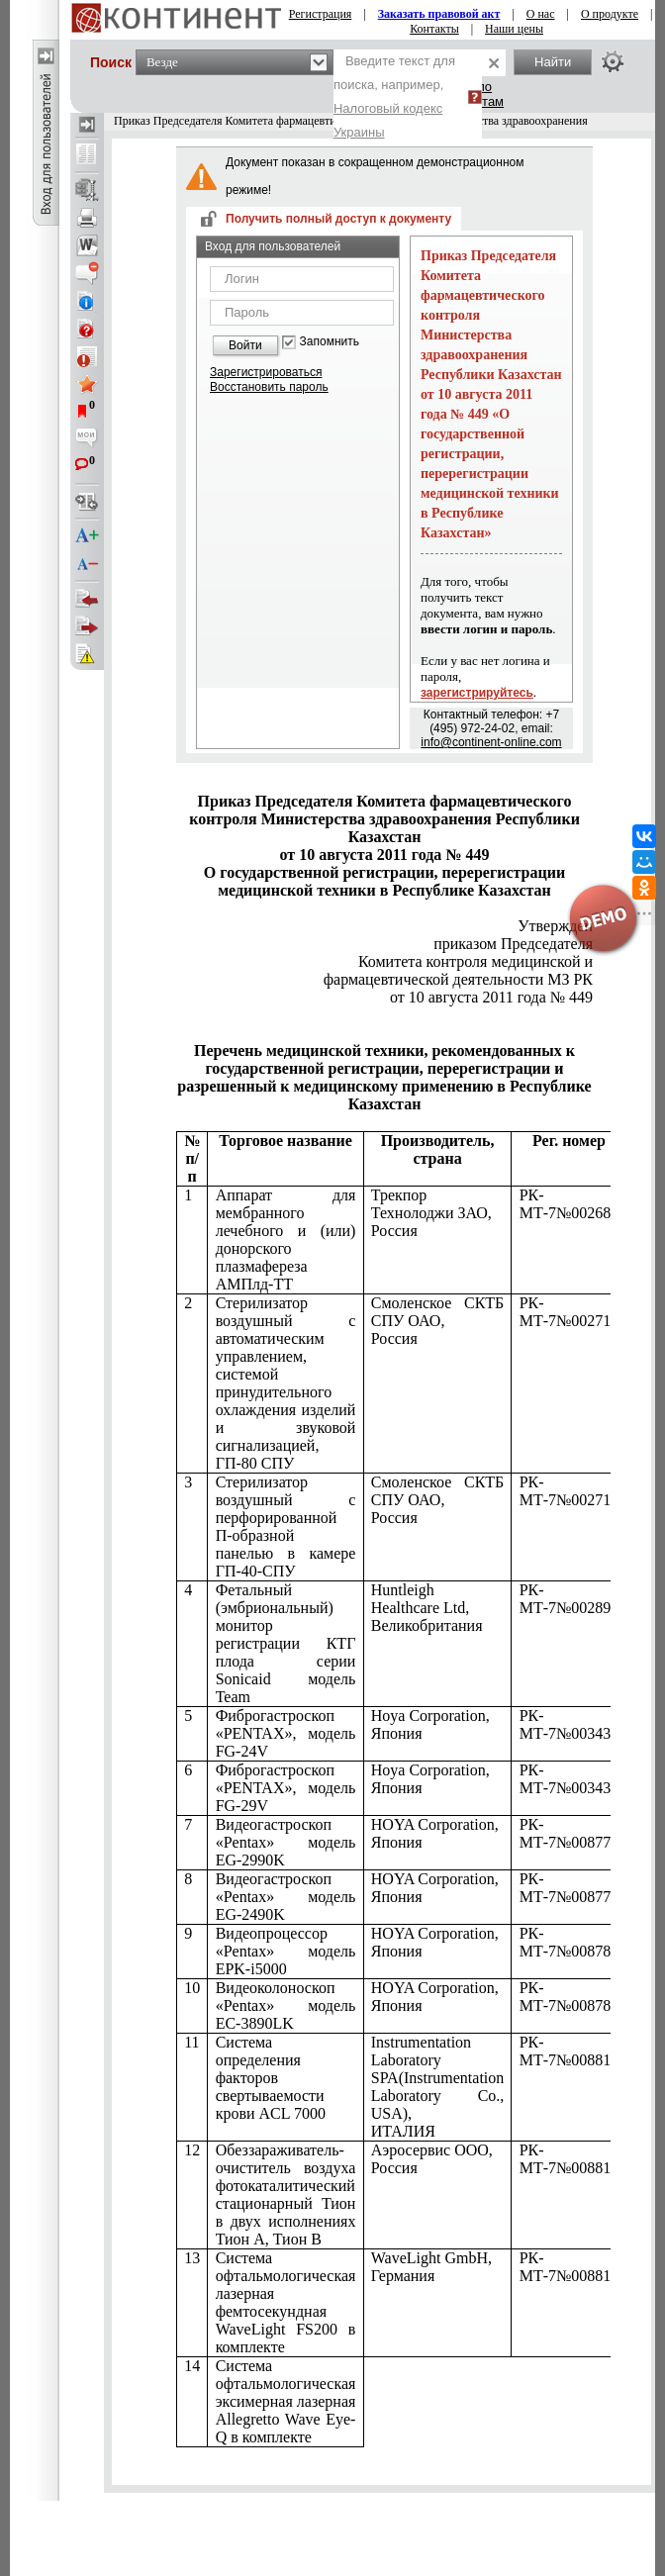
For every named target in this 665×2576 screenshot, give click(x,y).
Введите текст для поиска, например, (394, 96)
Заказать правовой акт (439, 14)
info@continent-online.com (491, 742)
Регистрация (320, 14)
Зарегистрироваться (266, 372)
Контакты (434, 29)
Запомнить (329, 341)
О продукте (609, 14)
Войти (245, 345)
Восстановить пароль (269, 387)
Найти (552, 61)
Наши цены (514, 29)
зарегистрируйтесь (477, 693)
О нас (540, 14)
